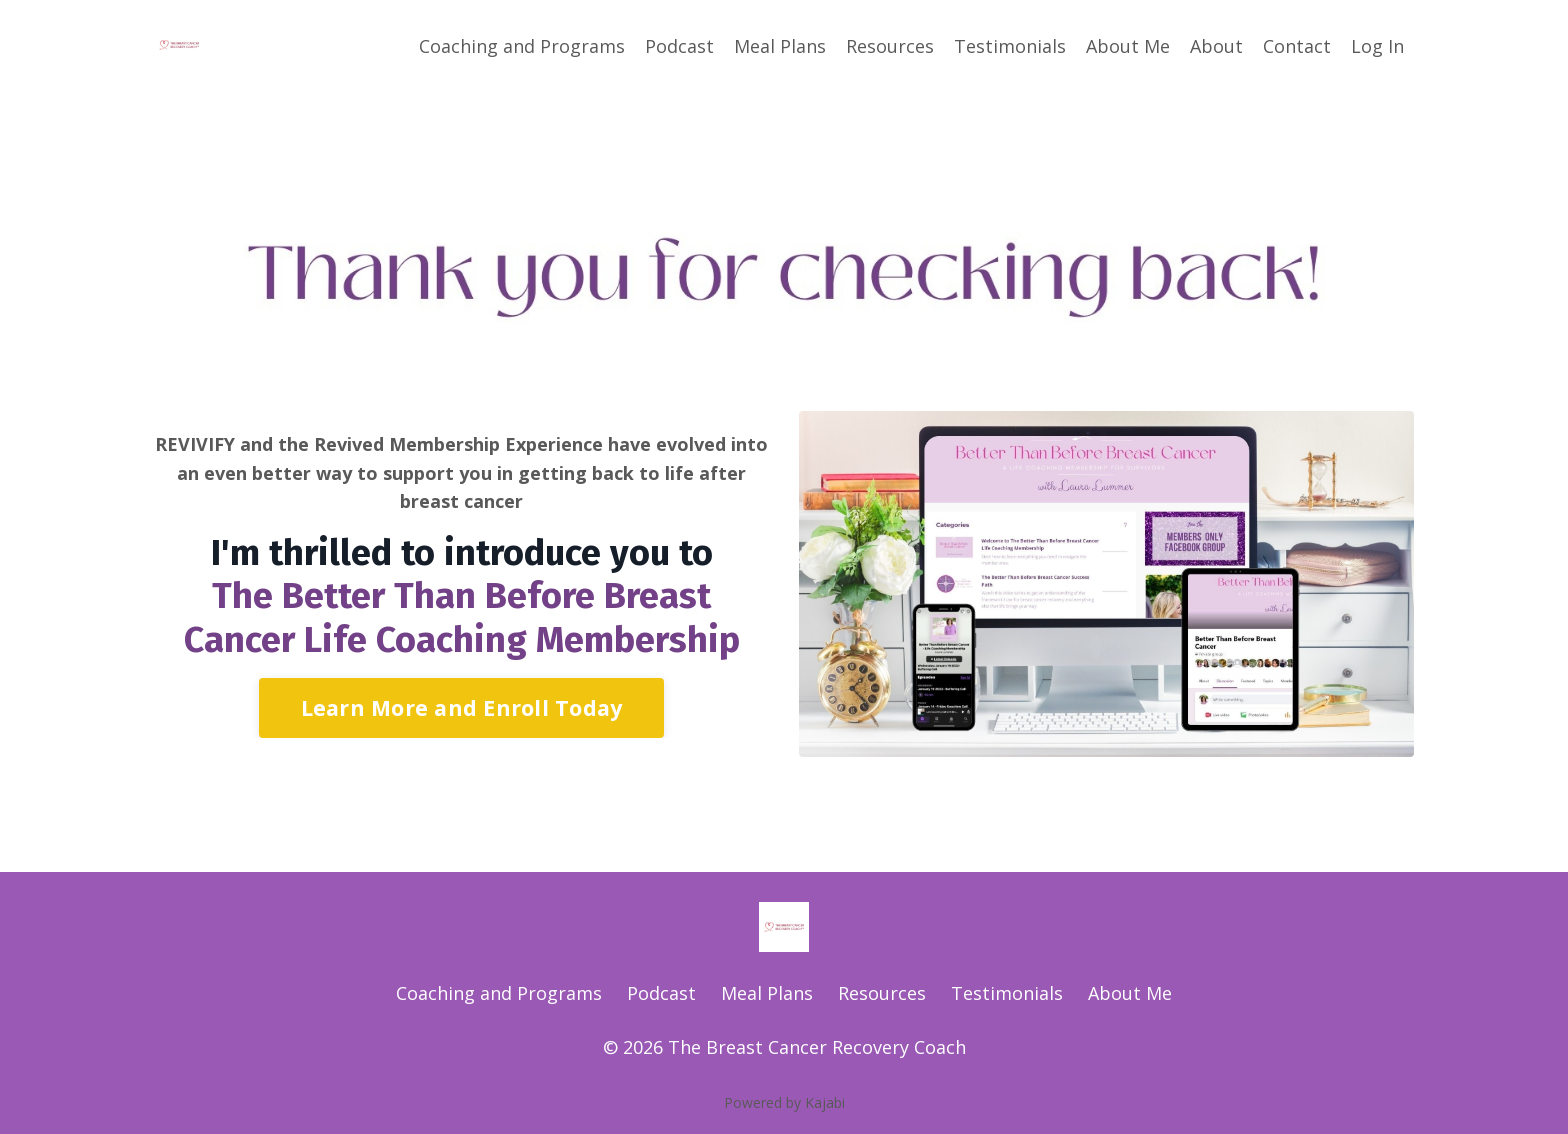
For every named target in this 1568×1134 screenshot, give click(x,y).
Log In (1377, 46)
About (1216, 46)
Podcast (679, 46)
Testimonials (1010, 46)
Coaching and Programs (522, 46)
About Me (1128, 46)
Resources (890, 46)
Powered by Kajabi (784, 1102)
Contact (1297, 46)
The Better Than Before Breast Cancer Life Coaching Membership (462, 617)
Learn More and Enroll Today (462, 707)
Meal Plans (780, 46)
